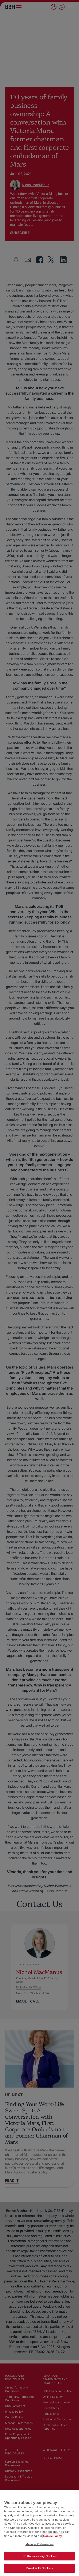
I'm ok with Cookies (39, 2568)
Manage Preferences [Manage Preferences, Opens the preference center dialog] (39, 2544)
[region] (39, 2533)
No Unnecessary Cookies (40, 2556)
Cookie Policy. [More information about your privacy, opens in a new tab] (53, 2536)
